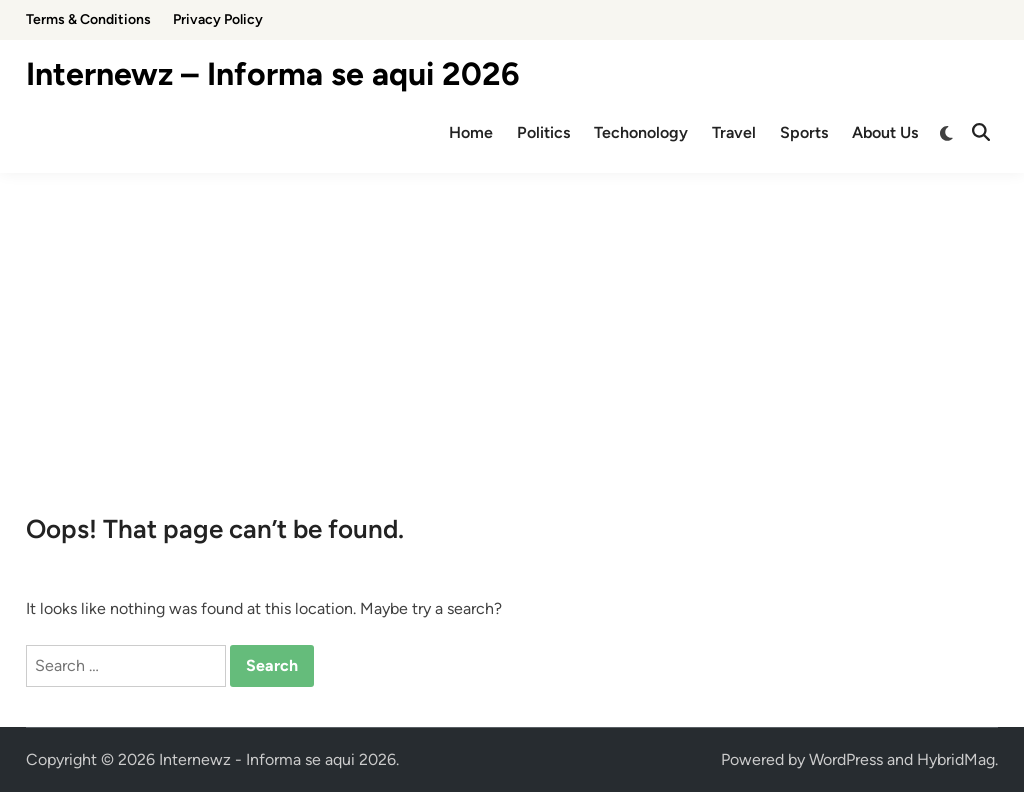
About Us (885, 132)
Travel (734, 132)
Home (471, 132)
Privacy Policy (218, 19)
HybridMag (956, 759)
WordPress (846, 759)
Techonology (641, 132)
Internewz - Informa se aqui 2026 (277, 759)
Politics (543, 132)
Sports (804, 132)
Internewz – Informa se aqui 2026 (273, 74)
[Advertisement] (512, 323)
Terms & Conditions (88, 19)
